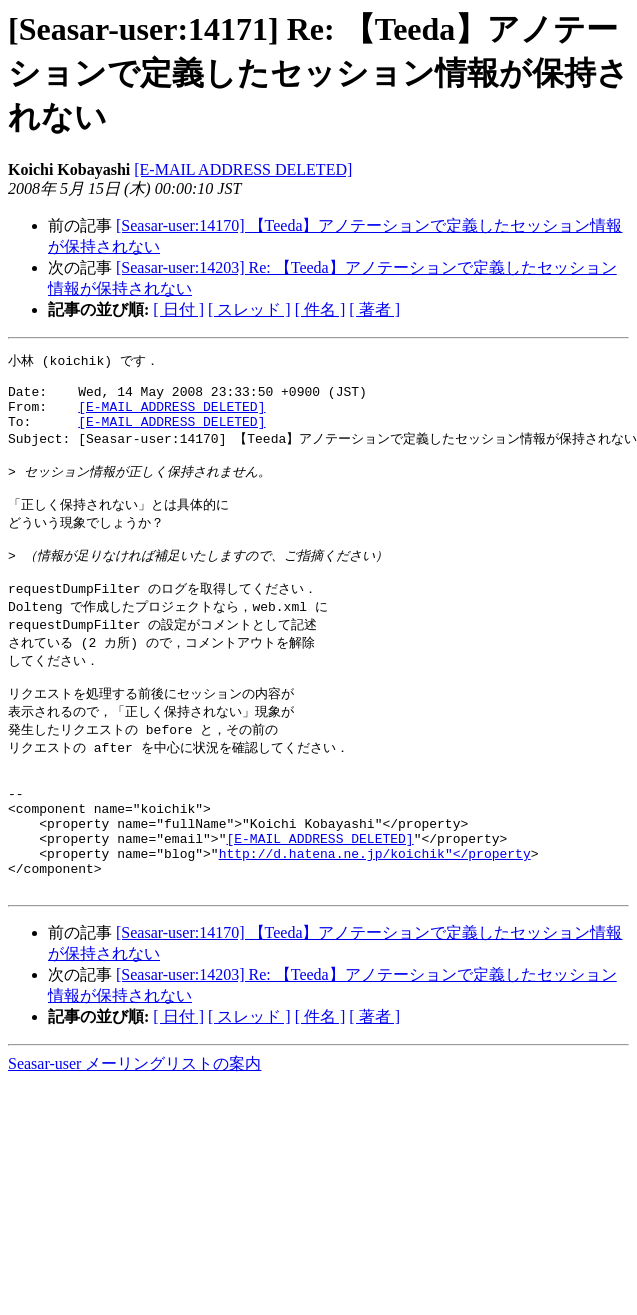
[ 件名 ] (320, 309)
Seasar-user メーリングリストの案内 (134, 1132)
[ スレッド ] (249, 309)
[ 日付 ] (178, 309)
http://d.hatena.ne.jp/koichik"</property (375, 916)
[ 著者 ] (374, 309)
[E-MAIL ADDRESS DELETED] (243, 169)
